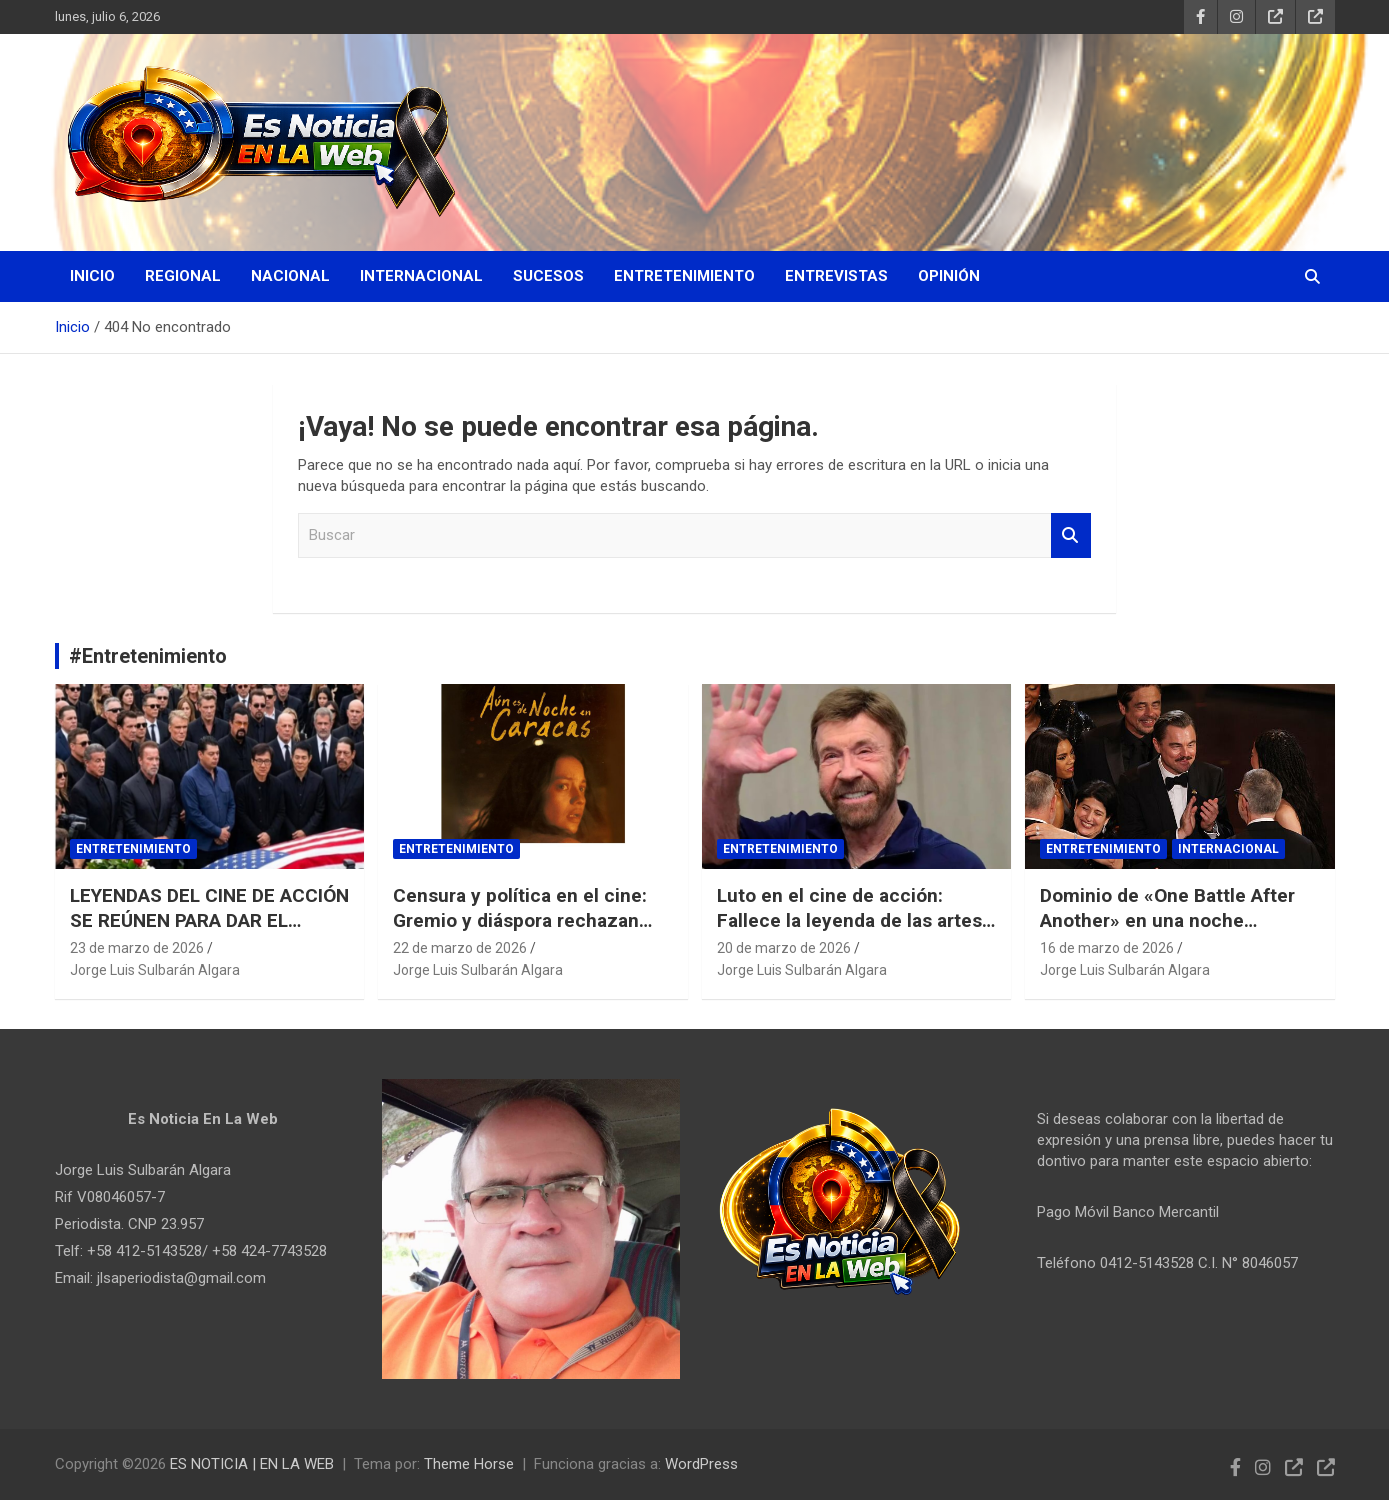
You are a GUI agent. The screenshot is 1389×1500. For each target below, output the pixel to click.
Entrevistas (836, 276)
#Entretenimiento (148, 656)
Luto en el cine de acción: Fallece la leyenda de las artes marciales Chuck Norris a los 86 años (856, 932)
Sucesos (548, 276)
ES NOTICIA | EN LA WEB (252, 1464)
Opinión (949, 276)
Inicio (92, 276)
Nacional (290, 276)
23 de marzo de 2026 (137, 948)
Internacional (421, 276)
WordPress (701, 1464)
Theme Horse (469, 1464)
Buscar (1071, 535)
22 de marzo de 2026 (460, 948)
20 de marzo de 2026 (784, 948)
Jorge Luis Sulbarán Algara (155, 970)
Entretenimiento (684, 276)
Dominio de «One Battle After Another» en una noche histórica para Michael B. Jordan (1167, 932)
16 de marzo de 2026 (1107, 948)
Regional (183, 276)
